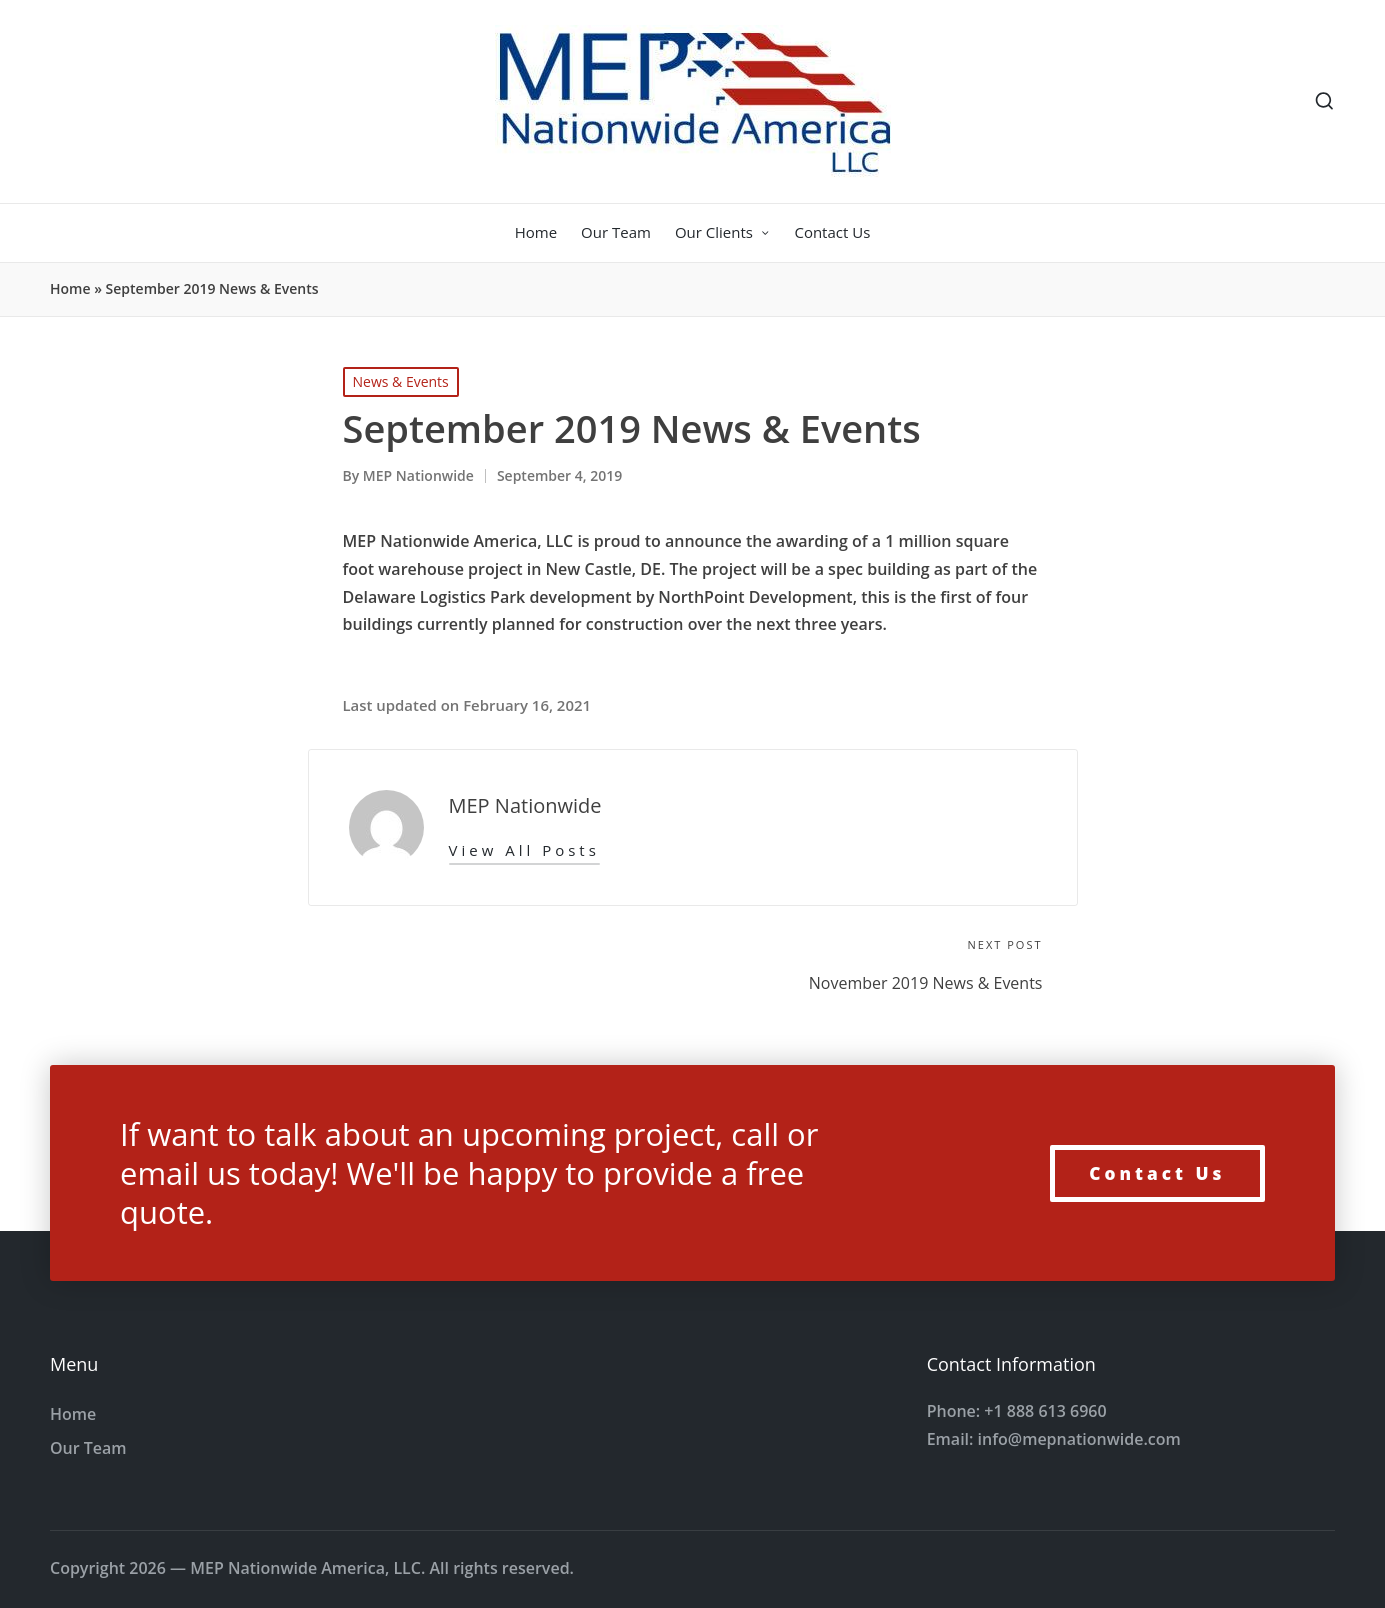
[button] (524, 850)
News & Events (401, 381)
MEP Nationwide (525, 805)
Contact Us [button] (1157, 1173)
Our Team (88, 1448)
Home (70, 288)
